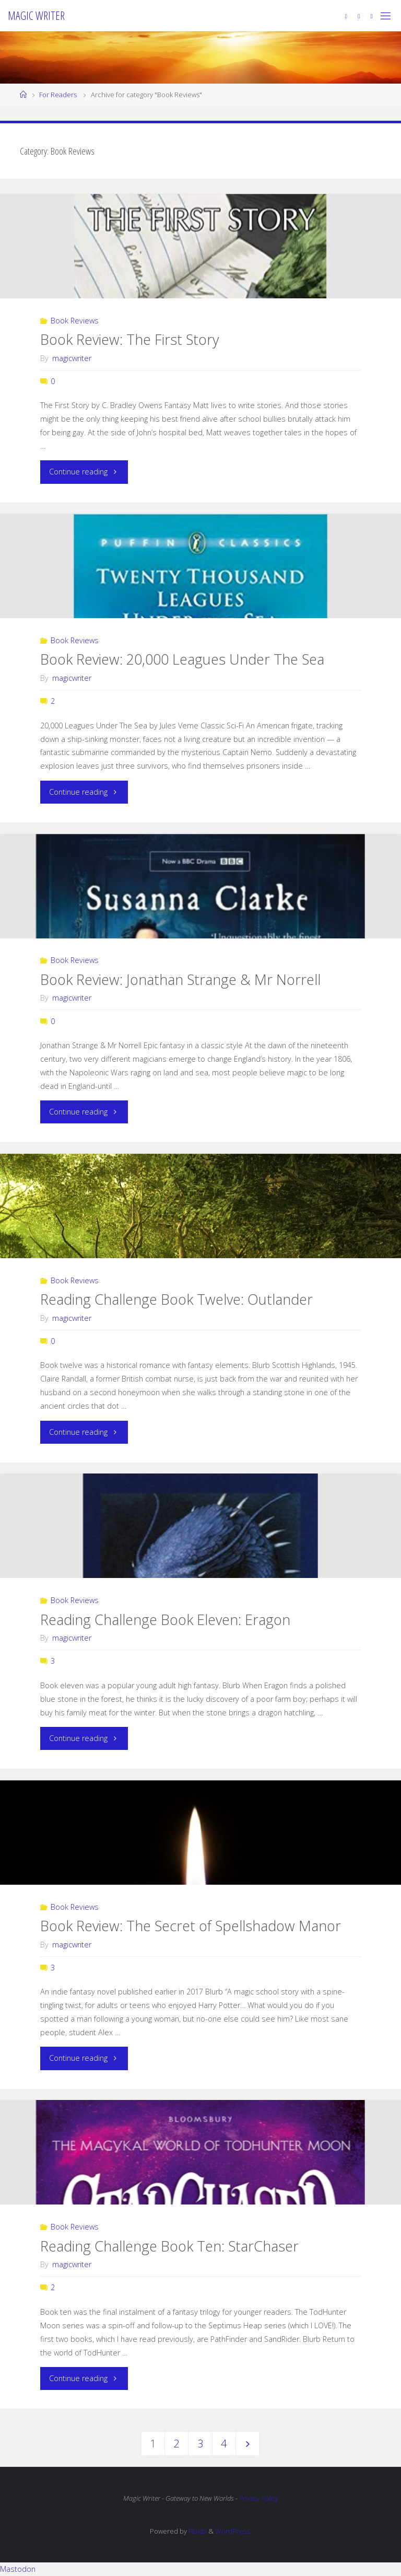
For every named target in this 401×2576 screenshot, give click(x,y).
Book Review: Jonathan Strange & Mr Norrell (180, 979)
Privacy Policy (258, 2498)
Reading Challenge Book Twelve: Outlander (176, 1299)
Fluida (197, 2531)
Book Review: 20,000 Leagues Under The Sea (182, 659)
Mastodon (18, 2569)
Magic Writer (36, 15)
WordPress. (233, 2531)
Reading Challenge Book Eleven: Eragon (165, 1619)
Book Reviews (75, 321)
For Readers (58, 94)
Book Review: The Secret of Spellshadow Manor (190, 1925)
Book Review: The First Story (129, 339)
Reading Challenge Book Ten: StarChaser (169, 2246)
